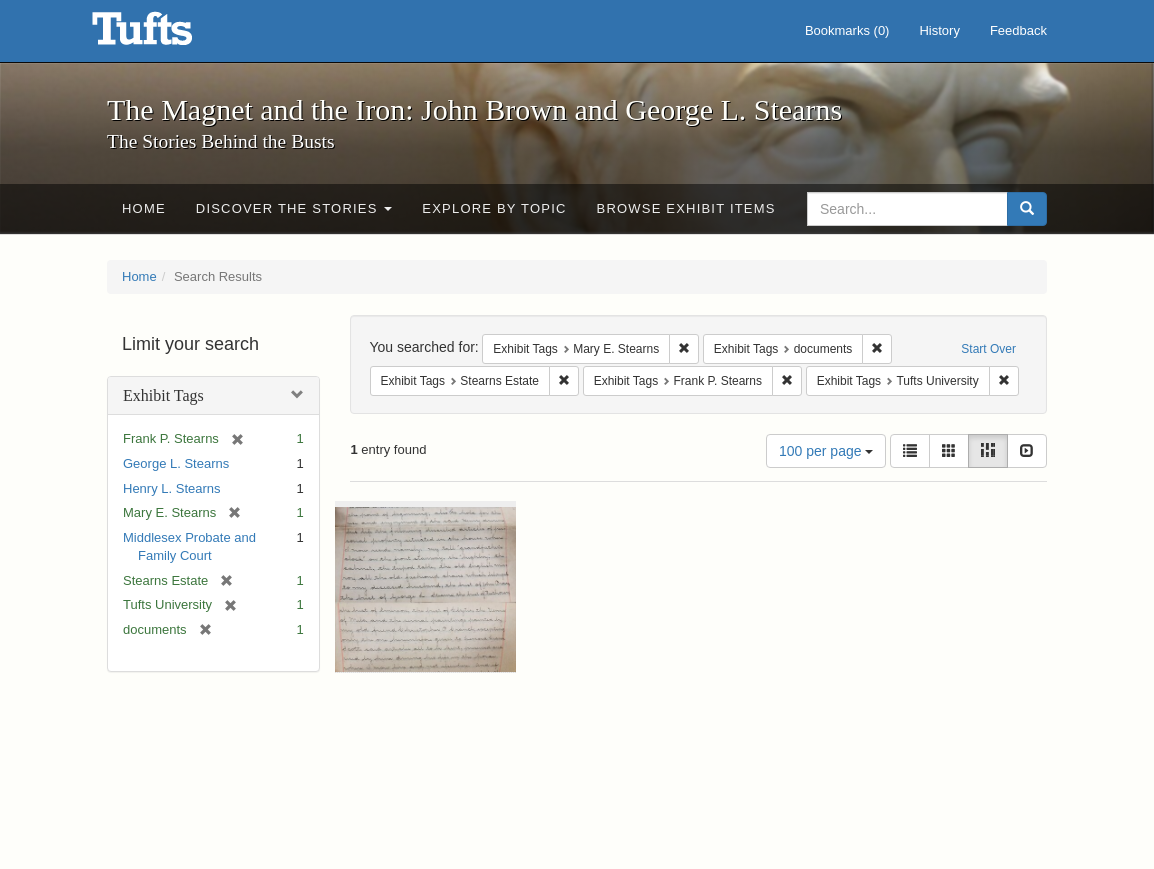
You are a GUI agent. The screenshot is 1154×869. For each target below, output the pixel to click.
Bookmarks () (847, 30)
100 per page (826, 451)
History (939, 30)
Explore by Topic (494, 208)
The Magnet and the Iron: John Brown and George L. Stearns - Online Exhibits (167, 35)
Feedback (1018, 30)
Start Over (988, 349)
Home (144, 208)
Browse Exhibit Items (686, 208)
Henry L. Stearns (172, 488)
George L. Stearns (176, 463)
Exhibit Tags (163, 395)
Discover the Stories (294, 208)
